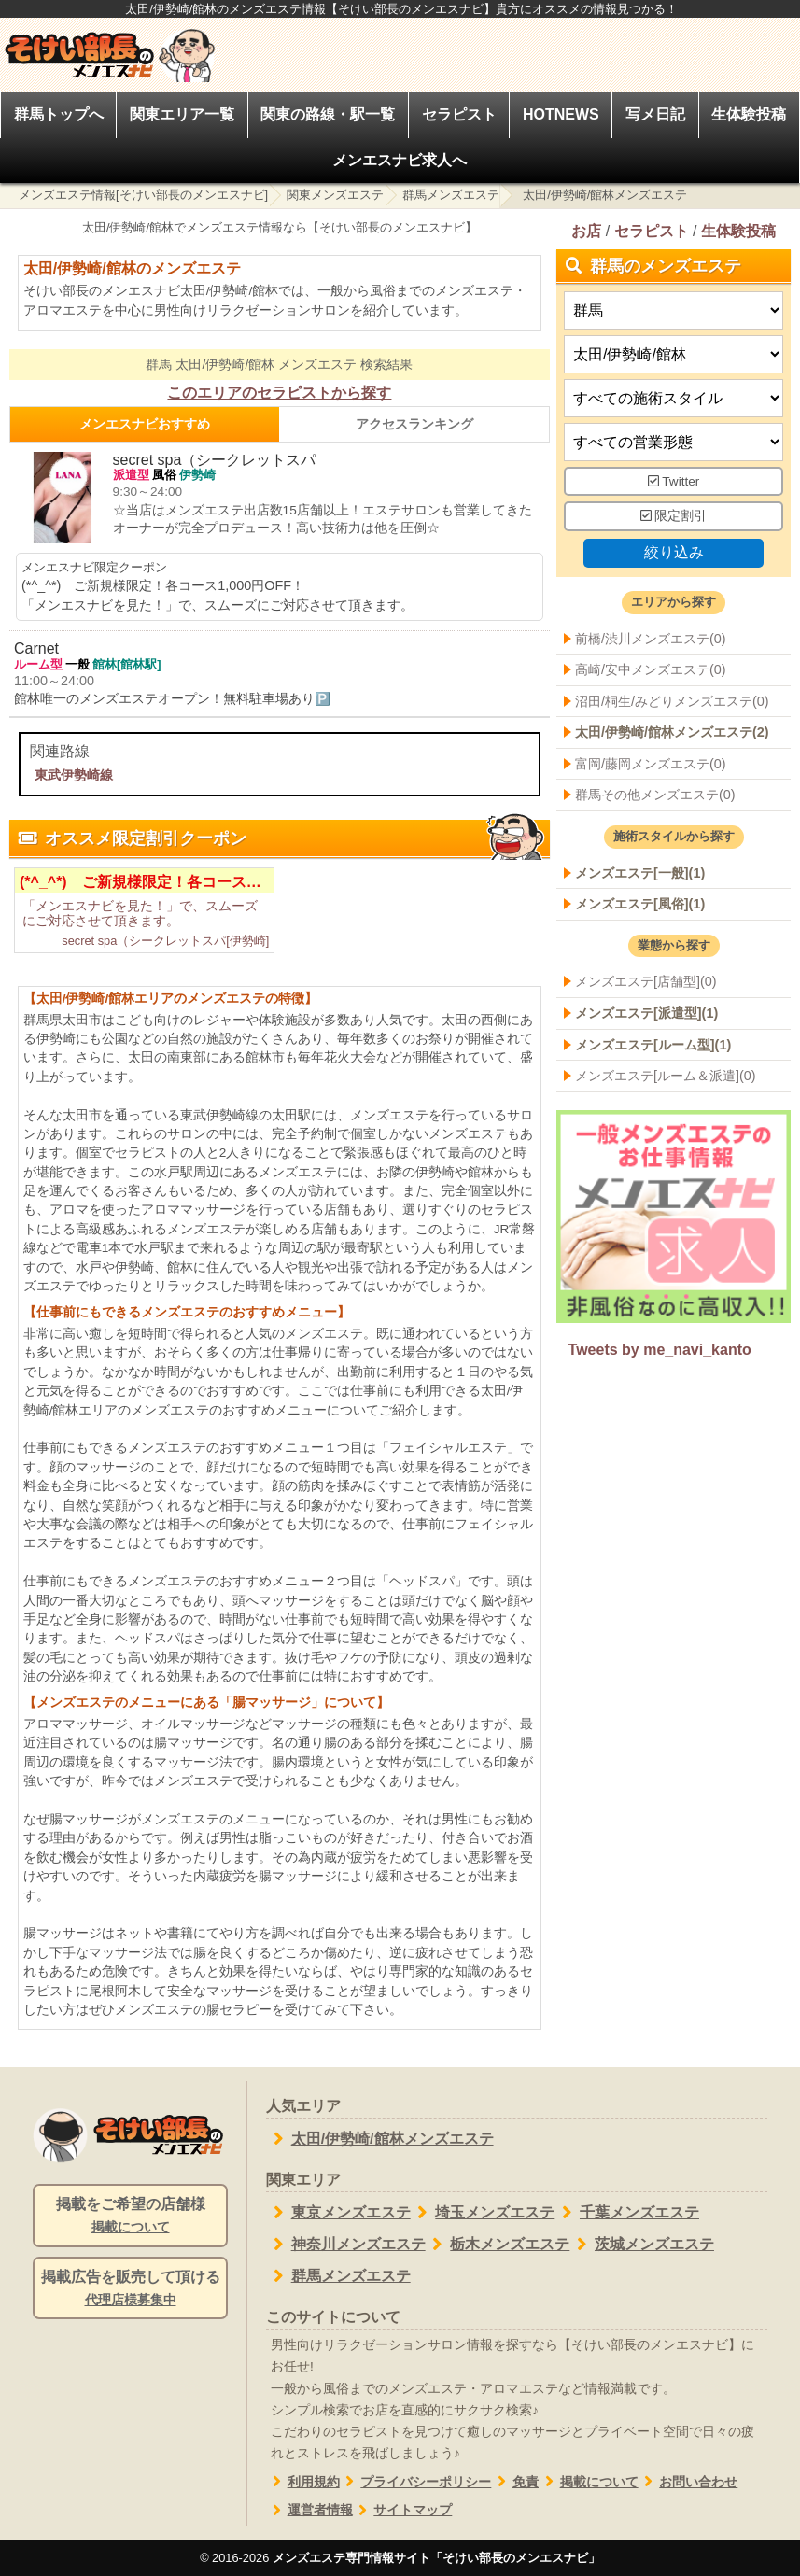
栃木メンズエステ (498, 2244)
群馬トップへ (59, 114)
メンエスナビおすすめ (144, 423)
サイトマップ (403, 2510)
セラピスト (459, 114)
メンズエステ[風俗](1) (640, 903)
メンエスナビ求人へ (399, 160)
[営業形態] (673, 441)
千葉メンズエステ (626, 2212)
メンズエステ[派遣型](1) (646, 1013)
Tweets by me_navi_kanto (659, 1350)
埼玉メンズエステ (483, 2212)
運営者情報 (309, 2510)
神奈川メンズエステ (346, 2244)
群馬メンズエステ (450, 195)
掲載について (589, 2482)
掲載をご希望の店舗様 (130, 2216)
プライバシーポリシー (416, 2482)
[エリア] (673, 353)
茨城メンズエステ (641, 2244)
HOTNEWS (561, 114)
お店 (586, 231)
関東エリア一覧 (182, 114)
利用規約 (303, 2482)
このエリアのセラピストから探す (279, 393)
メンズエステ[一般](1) (640, 872)
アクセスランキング (414, 423)
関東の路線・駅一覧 (327, 114)
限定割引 (674, 516)
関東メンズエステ (335, 195)
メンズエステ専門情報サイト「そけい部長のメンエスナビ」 (436, 2558)
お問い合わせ (688, 2482)
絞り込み (673, 552)
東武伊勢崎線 (74, 774)
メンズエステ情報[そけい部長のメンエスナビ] (143, 195)
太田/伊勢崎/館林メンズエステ (380, 2139)
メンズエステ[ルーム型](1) (653, 1043)
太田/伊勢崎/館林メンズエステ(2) (672, 732)
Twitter (674, 480)
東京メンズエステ (338, 2212)
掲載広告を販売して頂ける (130, 2289)
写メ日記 (655, 114)
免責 (515, 2482)
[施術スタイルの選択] (673, 397)
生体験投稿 (748, 114)
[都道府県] (673, 309)
